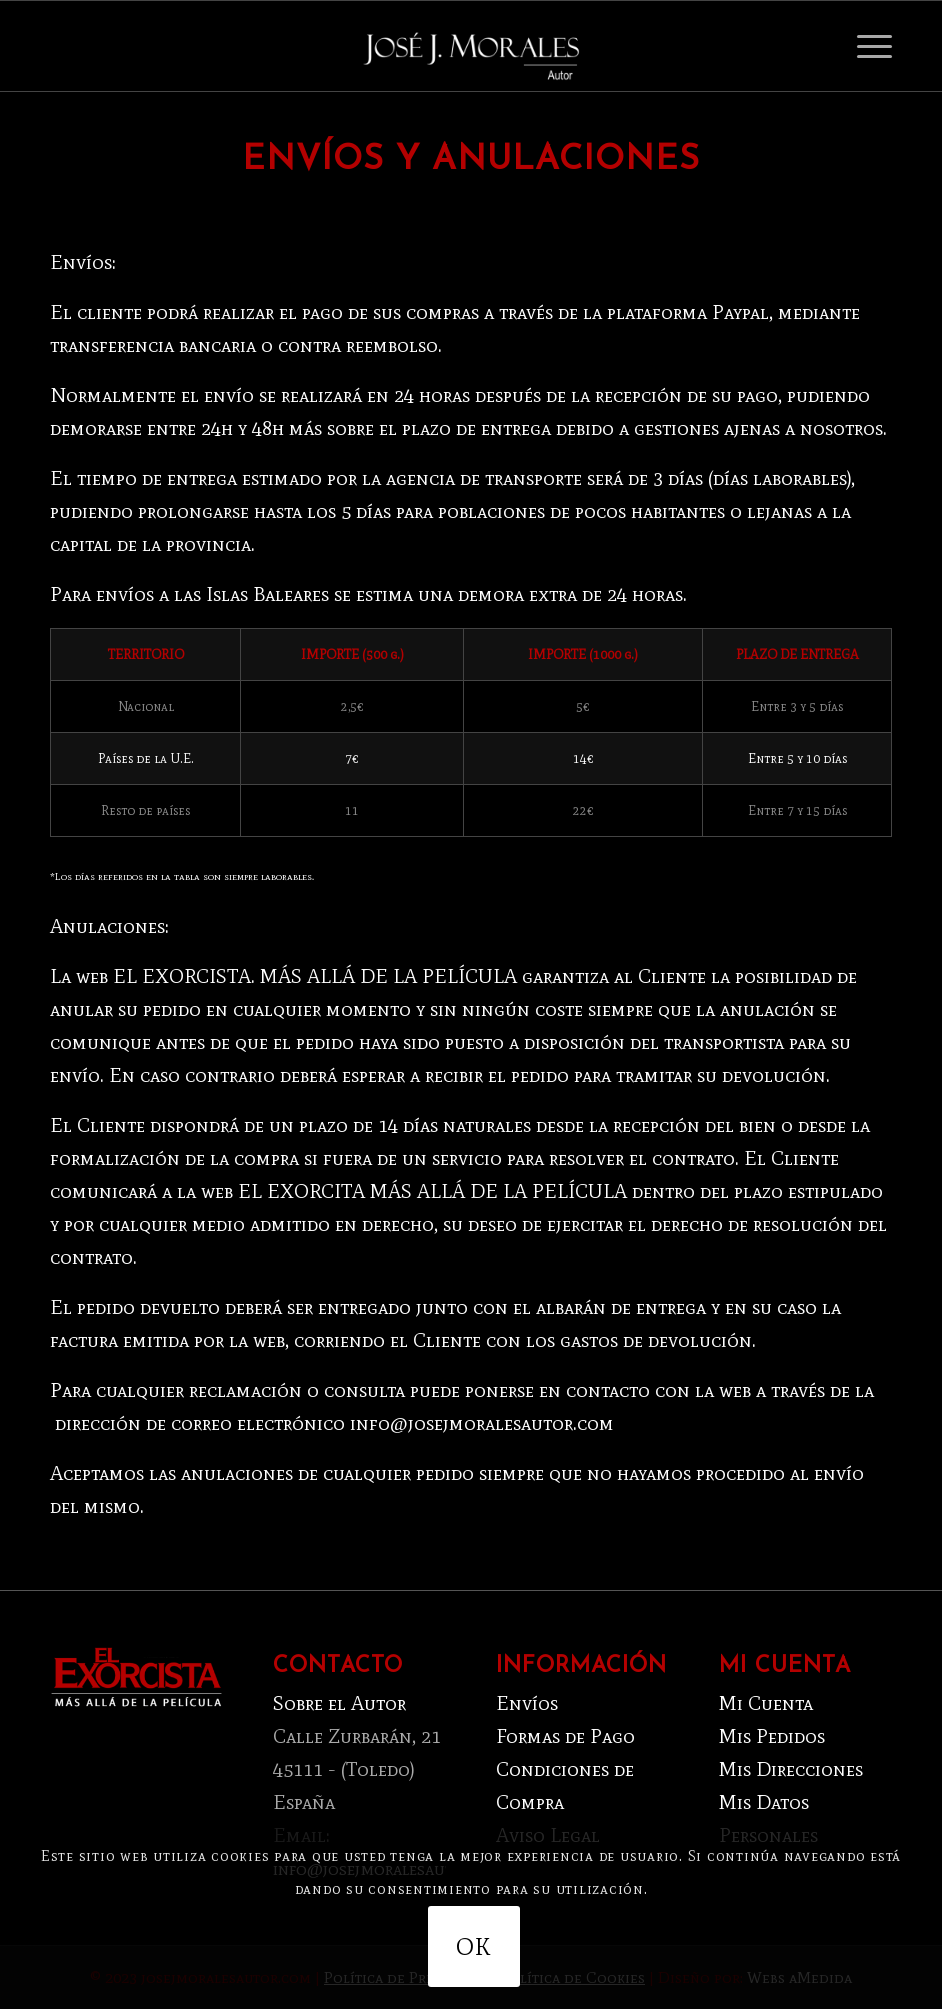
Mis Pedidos (772, 1736)
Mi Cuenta (766, 1703)
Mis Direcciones (791, 1769)
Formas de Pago (565, 1736)
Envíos (527, 1703)
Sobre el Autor (339, 1703)
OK (473, 1946)
